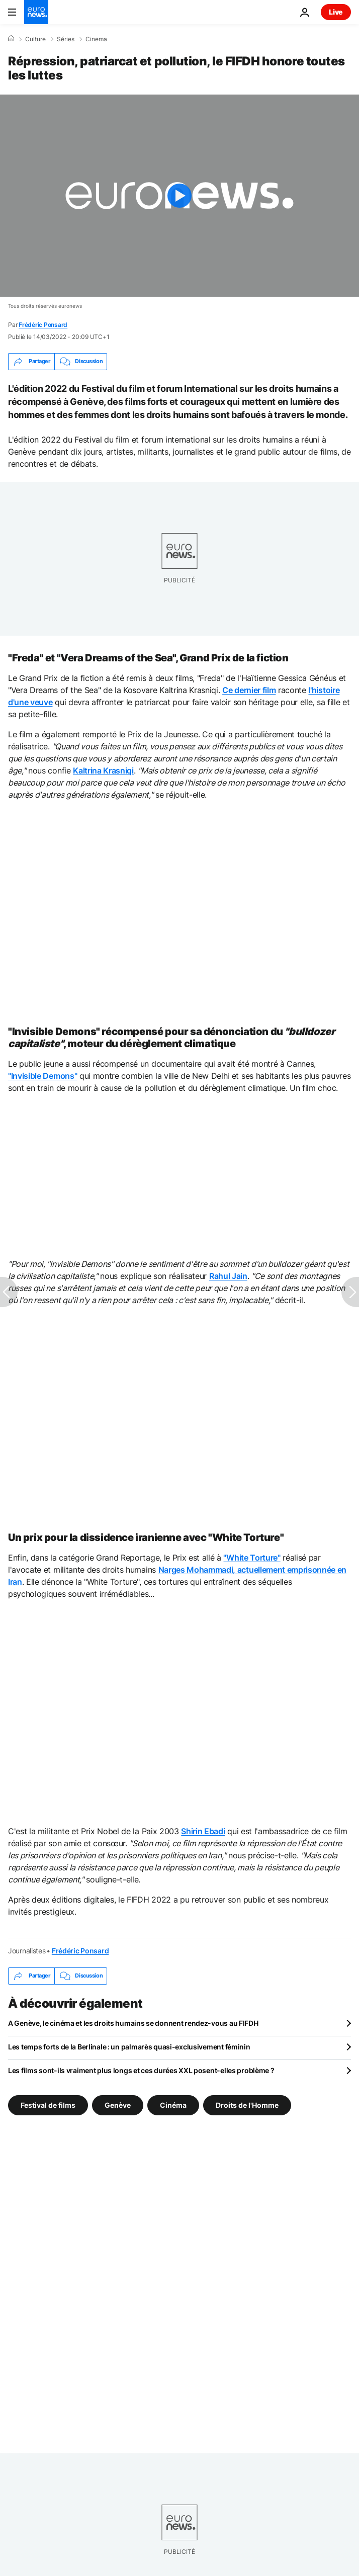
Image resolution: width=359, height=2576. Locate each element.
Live (336, 12)
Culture (35, 39)
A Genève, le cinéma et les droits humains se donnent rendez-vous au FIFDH (133, 2023)
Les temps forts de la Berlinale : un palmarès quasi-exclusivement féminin (129, 2046)
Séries (65, 39)
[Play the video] (179, 196)
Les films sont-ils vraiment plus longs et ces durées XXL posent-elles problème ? (141, 2070)
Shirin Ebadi (203, 1831)
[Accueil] (11, 38)
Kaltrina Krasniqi (103, 770)
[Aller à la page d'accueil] (36, 12)
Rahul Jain (228, 1276)
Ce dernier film (249, 690)
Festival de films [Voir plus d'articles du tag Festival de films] (48, 2104)
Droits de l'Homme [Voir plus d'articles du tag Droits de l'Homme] (247, 2104)
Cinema (96, 39)
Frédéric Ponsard (43, 324)
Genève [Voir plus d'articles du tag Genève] (118, 2104)
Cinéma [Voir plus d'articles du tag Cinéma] (173, 2104)
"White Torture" (251, 1558)
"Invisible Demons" (42, 1076)
